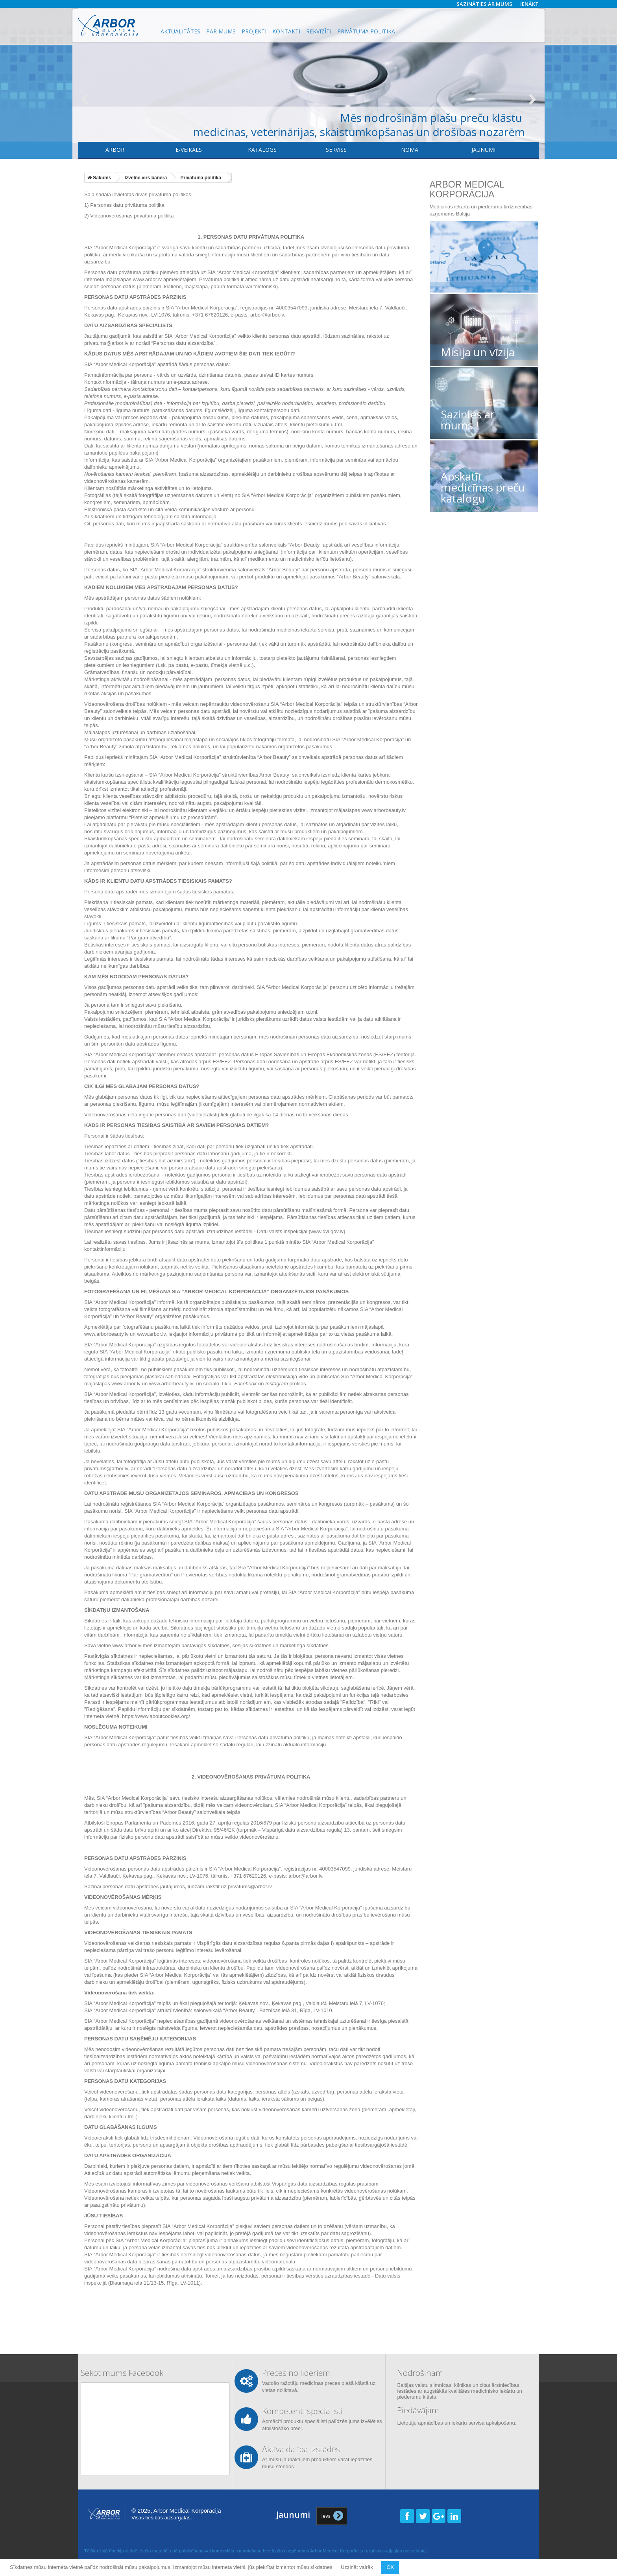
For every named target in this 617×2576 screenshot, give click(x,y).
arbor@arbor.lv (267, 315)
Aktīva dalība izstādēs (301, 2448)
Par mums (221, 31)
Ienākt (529, 3)
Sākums (99, 177)
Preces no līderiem (296, 2372)
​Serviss (336, 149)
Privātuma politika (366, 31)
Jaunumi (483, 149)
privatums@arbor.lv (106, 1468)
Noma (409, 149)
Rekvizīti (318, 31)
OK (390, 2567)
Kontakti (286, 31)
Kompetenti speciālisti (302, 2410)
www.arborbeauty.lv (384, 810)
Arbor (114, 149)
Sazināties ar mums (484, 3)
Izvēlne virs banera (146, 177)
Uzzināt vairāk (357, 2567)
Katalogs (262, 149)
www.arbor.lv (147, 279)
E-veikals (188, 149)
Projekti (254, 31)
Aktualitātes (180, 31)
